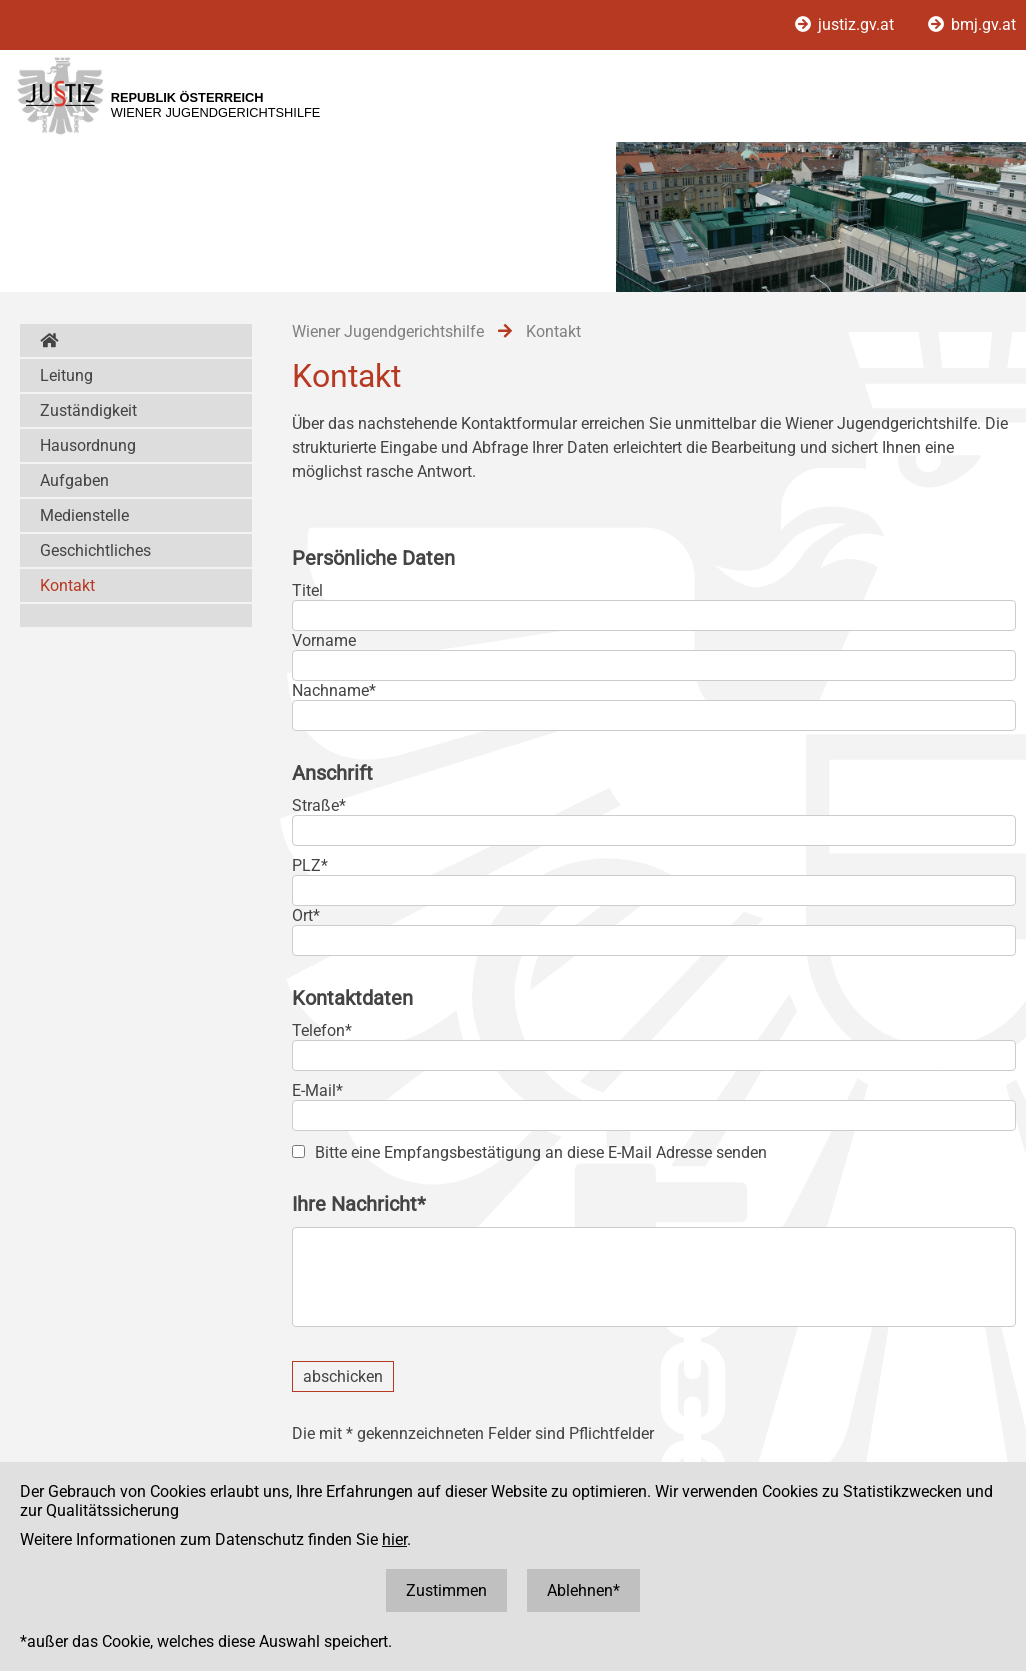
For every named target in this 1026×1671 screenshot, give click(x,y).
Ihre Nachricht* (359, 1204)
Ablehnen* (583, 1590)
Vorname (324, 640)
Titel (307, 590)
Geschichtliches (95, 550)
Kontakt (67, 585)
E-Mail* (317, 1090)
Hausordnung (88, 445)
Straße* (319, 805)
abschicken (343, 1376)
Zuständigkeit (88, 410)
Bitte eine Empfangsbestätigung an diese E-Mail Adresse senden (541, 1152)
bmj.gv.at (972, 24)
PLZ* (310, 865)
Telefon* (322, 1030)
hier (394, 1539)
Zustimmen (446, 1590)
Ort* (306, 915)
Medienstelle (84, 515)
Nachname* (334, 690)
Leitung (66, 375)
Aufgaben (74, 480)
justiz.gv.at (846, 24)
